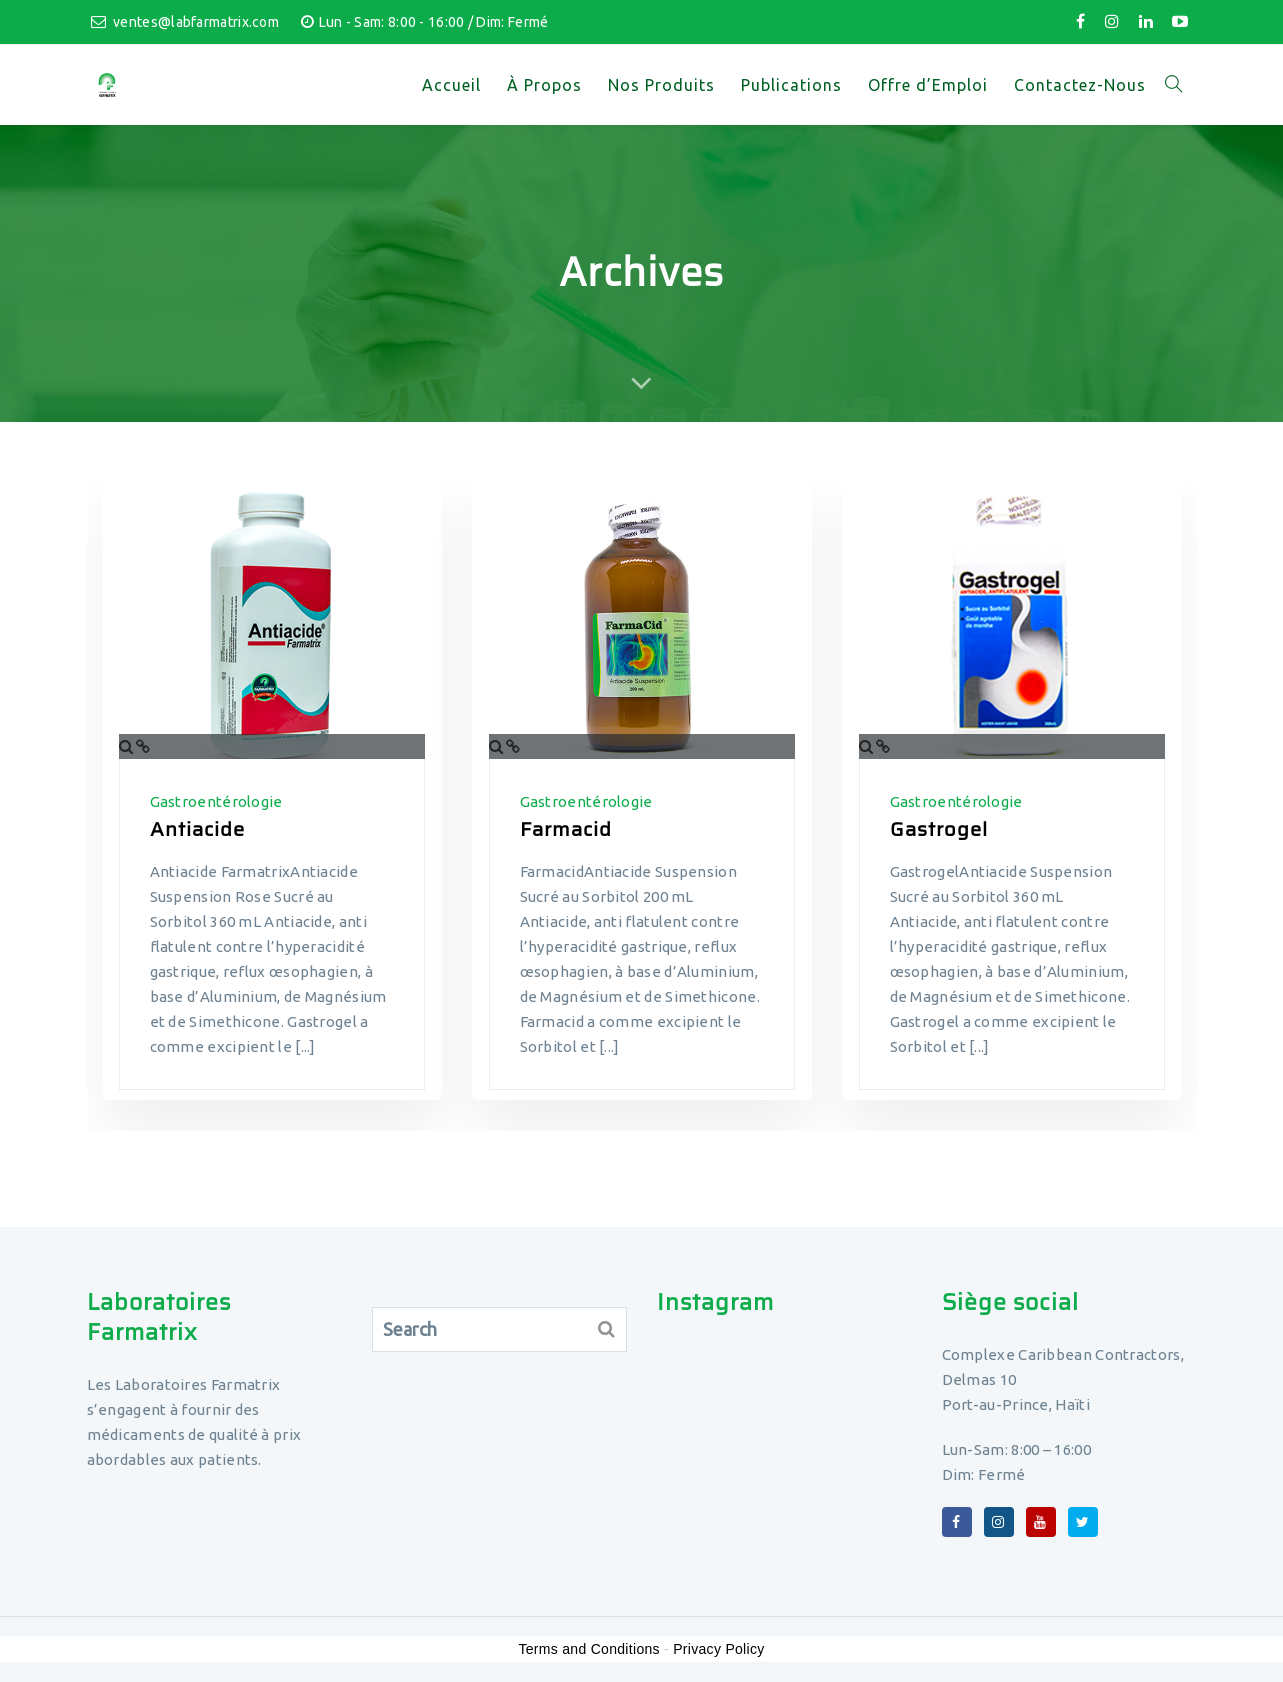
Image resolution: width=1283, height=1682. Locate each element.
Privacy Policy (718, 1649)
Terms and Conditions (588, 1649)
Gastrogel (939, 829)
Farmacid (566, 829)
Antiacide (197, 829)
